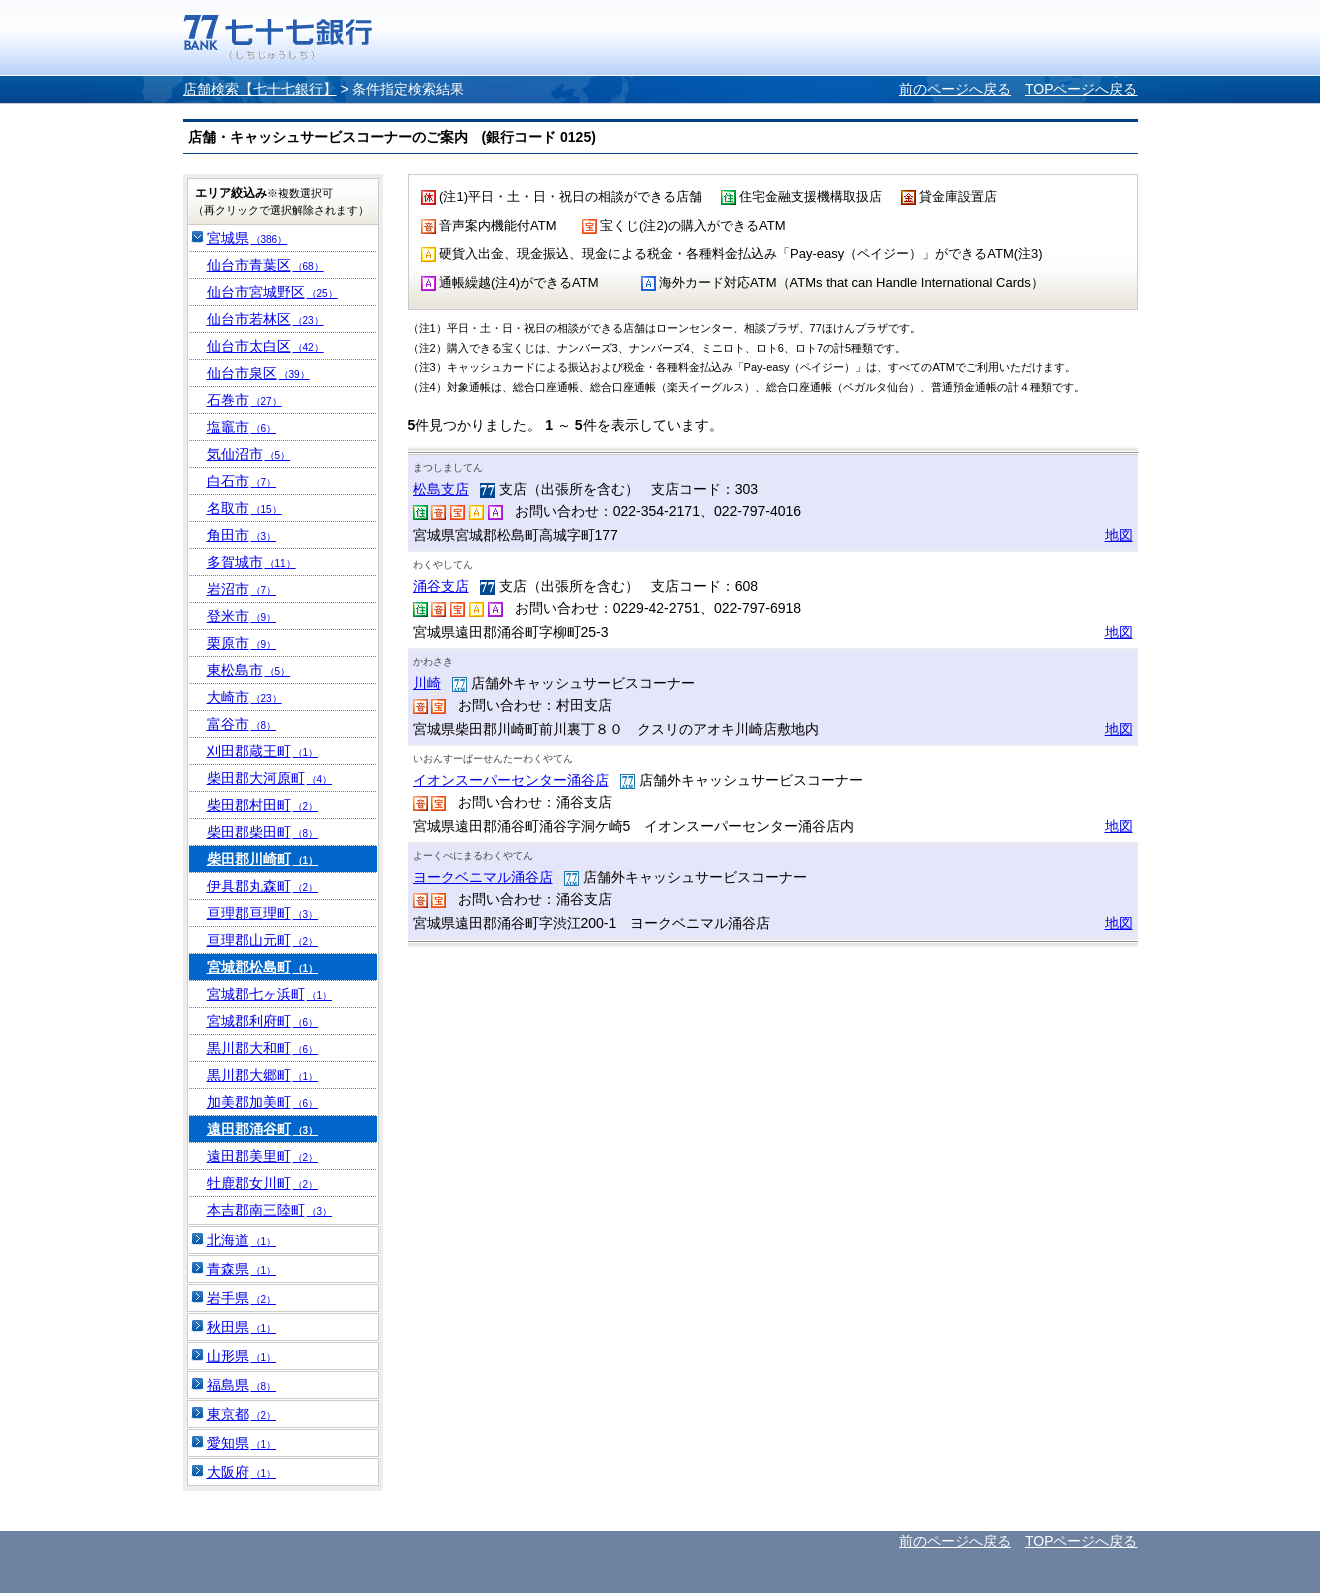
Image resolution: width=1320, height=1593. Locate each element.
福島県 (242, 1385)
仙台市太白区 (265, 346)
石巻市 (244, 400)
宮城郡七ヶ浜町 (270, 994)
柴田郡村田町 (263, 805)
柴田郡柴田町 (263, 832)
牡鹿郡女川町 (263, 1183)
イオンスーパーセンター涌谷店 (511, 780)
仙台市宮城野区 (272, 292)
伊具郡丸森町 (263, 886)
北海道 (242, 1240)
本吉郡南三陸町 (270, 1210)
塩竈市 (242, 427)
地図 (1119, 535)
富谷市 (242, 724)
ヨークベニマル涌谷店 (483, 877)
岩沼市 (242, 589)
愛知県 (242, 1443)
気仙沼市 (249, 454)
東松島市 (249, 670)
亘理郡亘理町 (263, 913)
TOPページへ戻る (1081, 89)
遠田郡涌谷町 (263, 1129)
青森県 (242, 1269)
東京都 (242, 1414)
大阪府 (242, 1472)
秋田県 (242, 1327)
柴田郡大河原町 (270, 778)
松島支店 (441, 489)
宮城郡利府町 (263, 1021)
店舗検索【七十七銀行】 (260, 89)
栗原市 (242, 643)
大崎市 (244, 697)
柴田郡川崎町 (263, 859)
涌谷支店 (441, 586)
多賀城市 (251, 562)
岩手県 (242, 1298)
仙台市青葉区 (265, 265)
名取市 (244, 508)
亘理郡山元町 (263, 940)
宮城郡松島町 (263, 967)
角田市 (242, 535)
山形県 (242, 1356)
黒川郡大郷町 (263, 1075)
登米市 (242, 616)
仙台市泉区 (258, 373)
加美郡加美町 (263, 1102)
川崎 (427, 683)
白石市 (242, 481)
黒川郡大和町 (263, 1048)
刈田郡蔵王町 (263, 751)
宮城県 (247, 238)
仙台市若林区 (265, 319)
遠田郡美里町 (263, 1156)
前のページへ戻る (955, 89)
